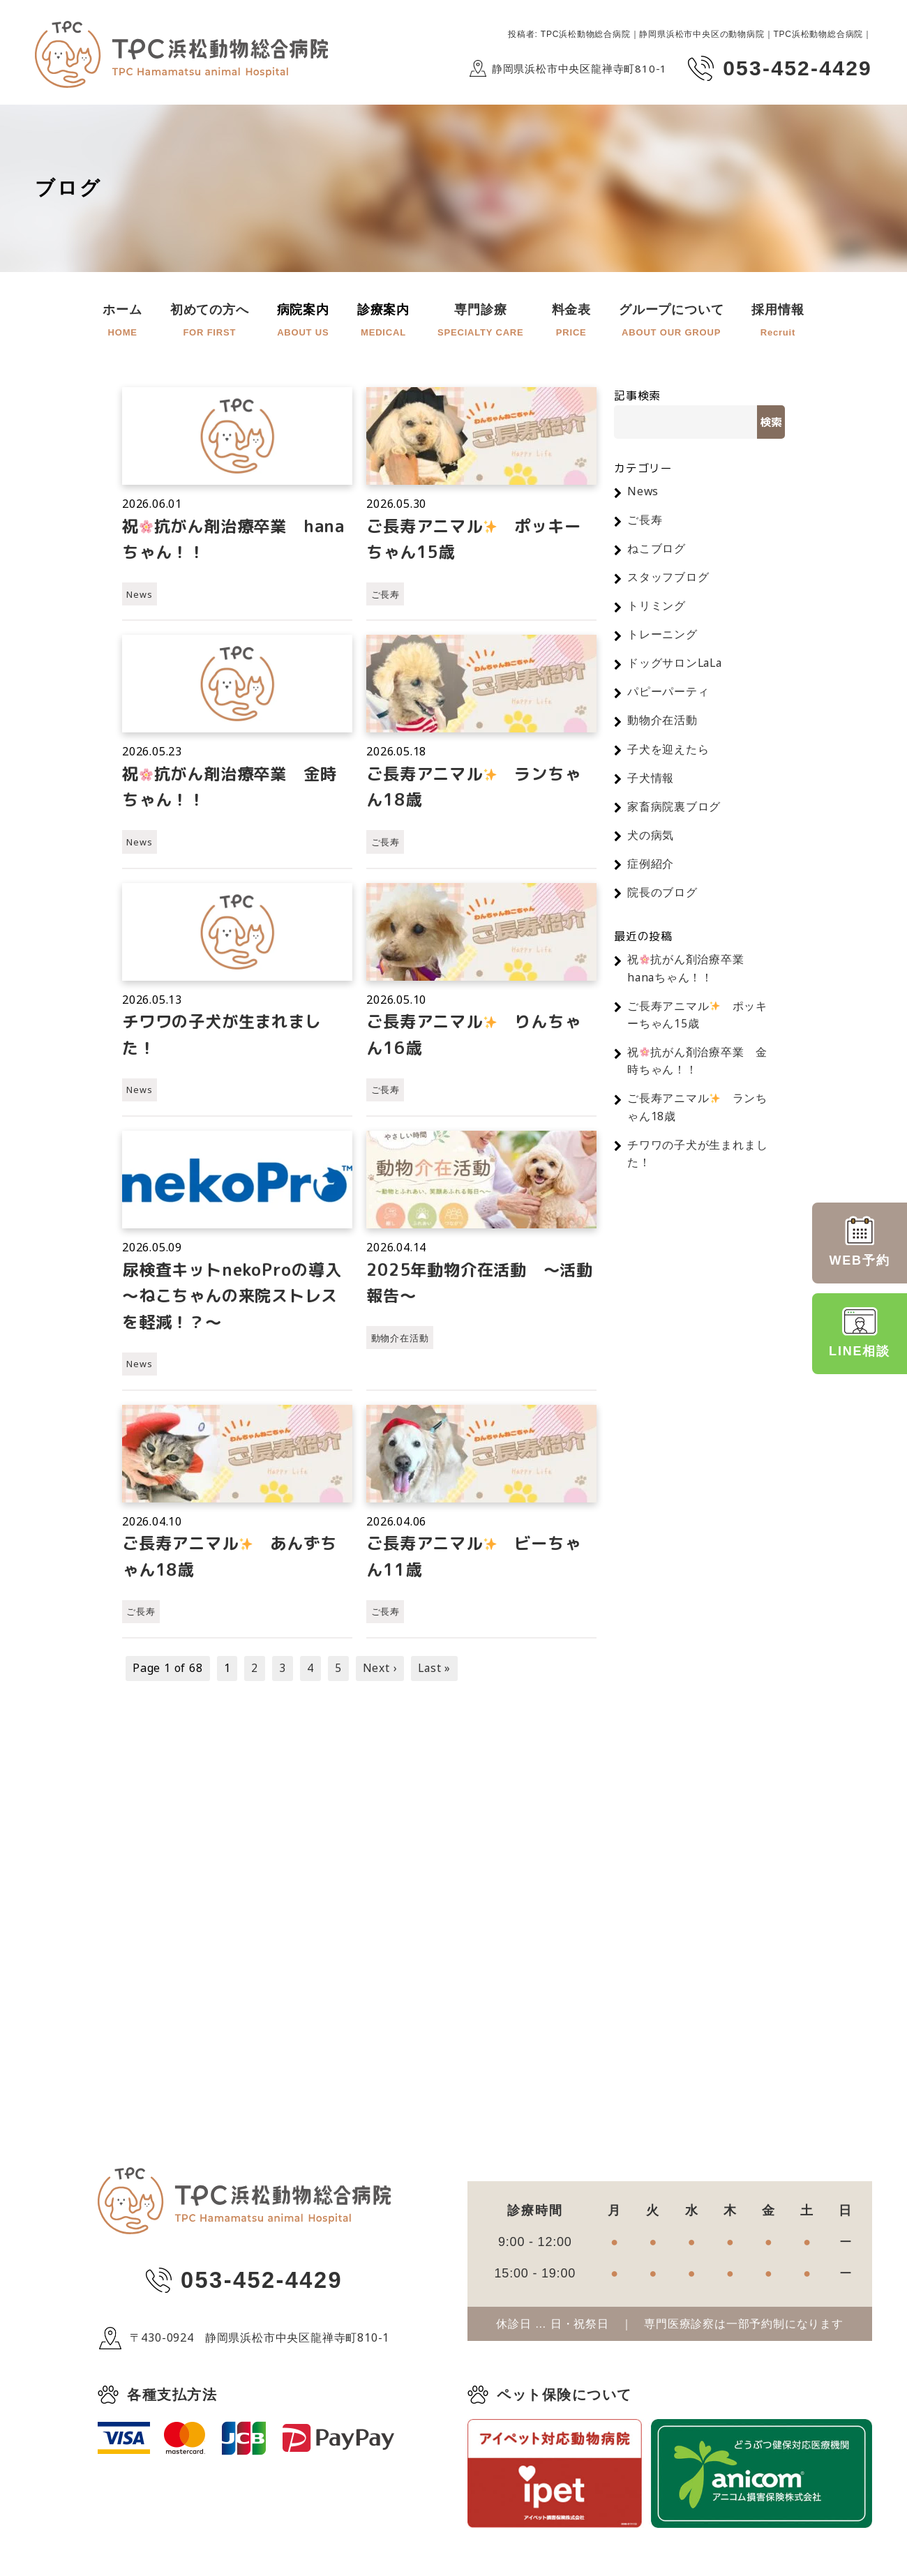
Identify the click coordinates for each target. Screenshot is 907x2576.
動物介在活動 (400, 1343)
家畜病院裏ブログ (674, 810)
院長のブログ (662, 897)
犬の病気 (650, 839)
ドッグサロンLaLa (676, 665)
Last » (435, 1676)
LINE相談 (859, 1332)
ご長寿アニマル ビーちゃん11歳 (479, 1564)
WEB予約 (860, 1241)
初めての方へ (209, 321)
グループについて (671, 321)
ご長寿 (385, 595)
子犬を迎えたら (668, 752)
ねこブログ (656, 549)
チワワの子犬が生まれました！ (226, 1038)
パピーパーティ (668, 694)
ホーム (122, 321)
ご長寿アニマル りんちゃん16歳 (479, 1038)
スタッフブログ (668, 578)
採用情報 (777, 321)
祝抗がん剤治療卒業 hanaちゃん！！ (218, 540)
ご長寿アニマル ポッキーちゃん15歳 (479, 540)
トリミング (656, 607)
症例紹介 (650, 868)
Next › (380, 1676)
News (139, 595)
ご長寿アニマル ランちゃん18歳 (479, 789)
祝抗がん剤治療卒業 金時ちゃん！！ (235, 789)
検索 (771, 422)
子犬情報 (650, 781)
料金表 (571, 321)
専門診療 (480, 321)
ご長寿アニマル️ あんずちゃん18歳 (235, 1564)
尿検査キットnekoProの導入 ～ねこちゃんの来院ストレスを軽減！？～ (237, 1301)
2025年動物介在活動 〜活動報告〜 (474, 1288)
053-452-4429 (261, 2289)
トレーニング (662, 636)
